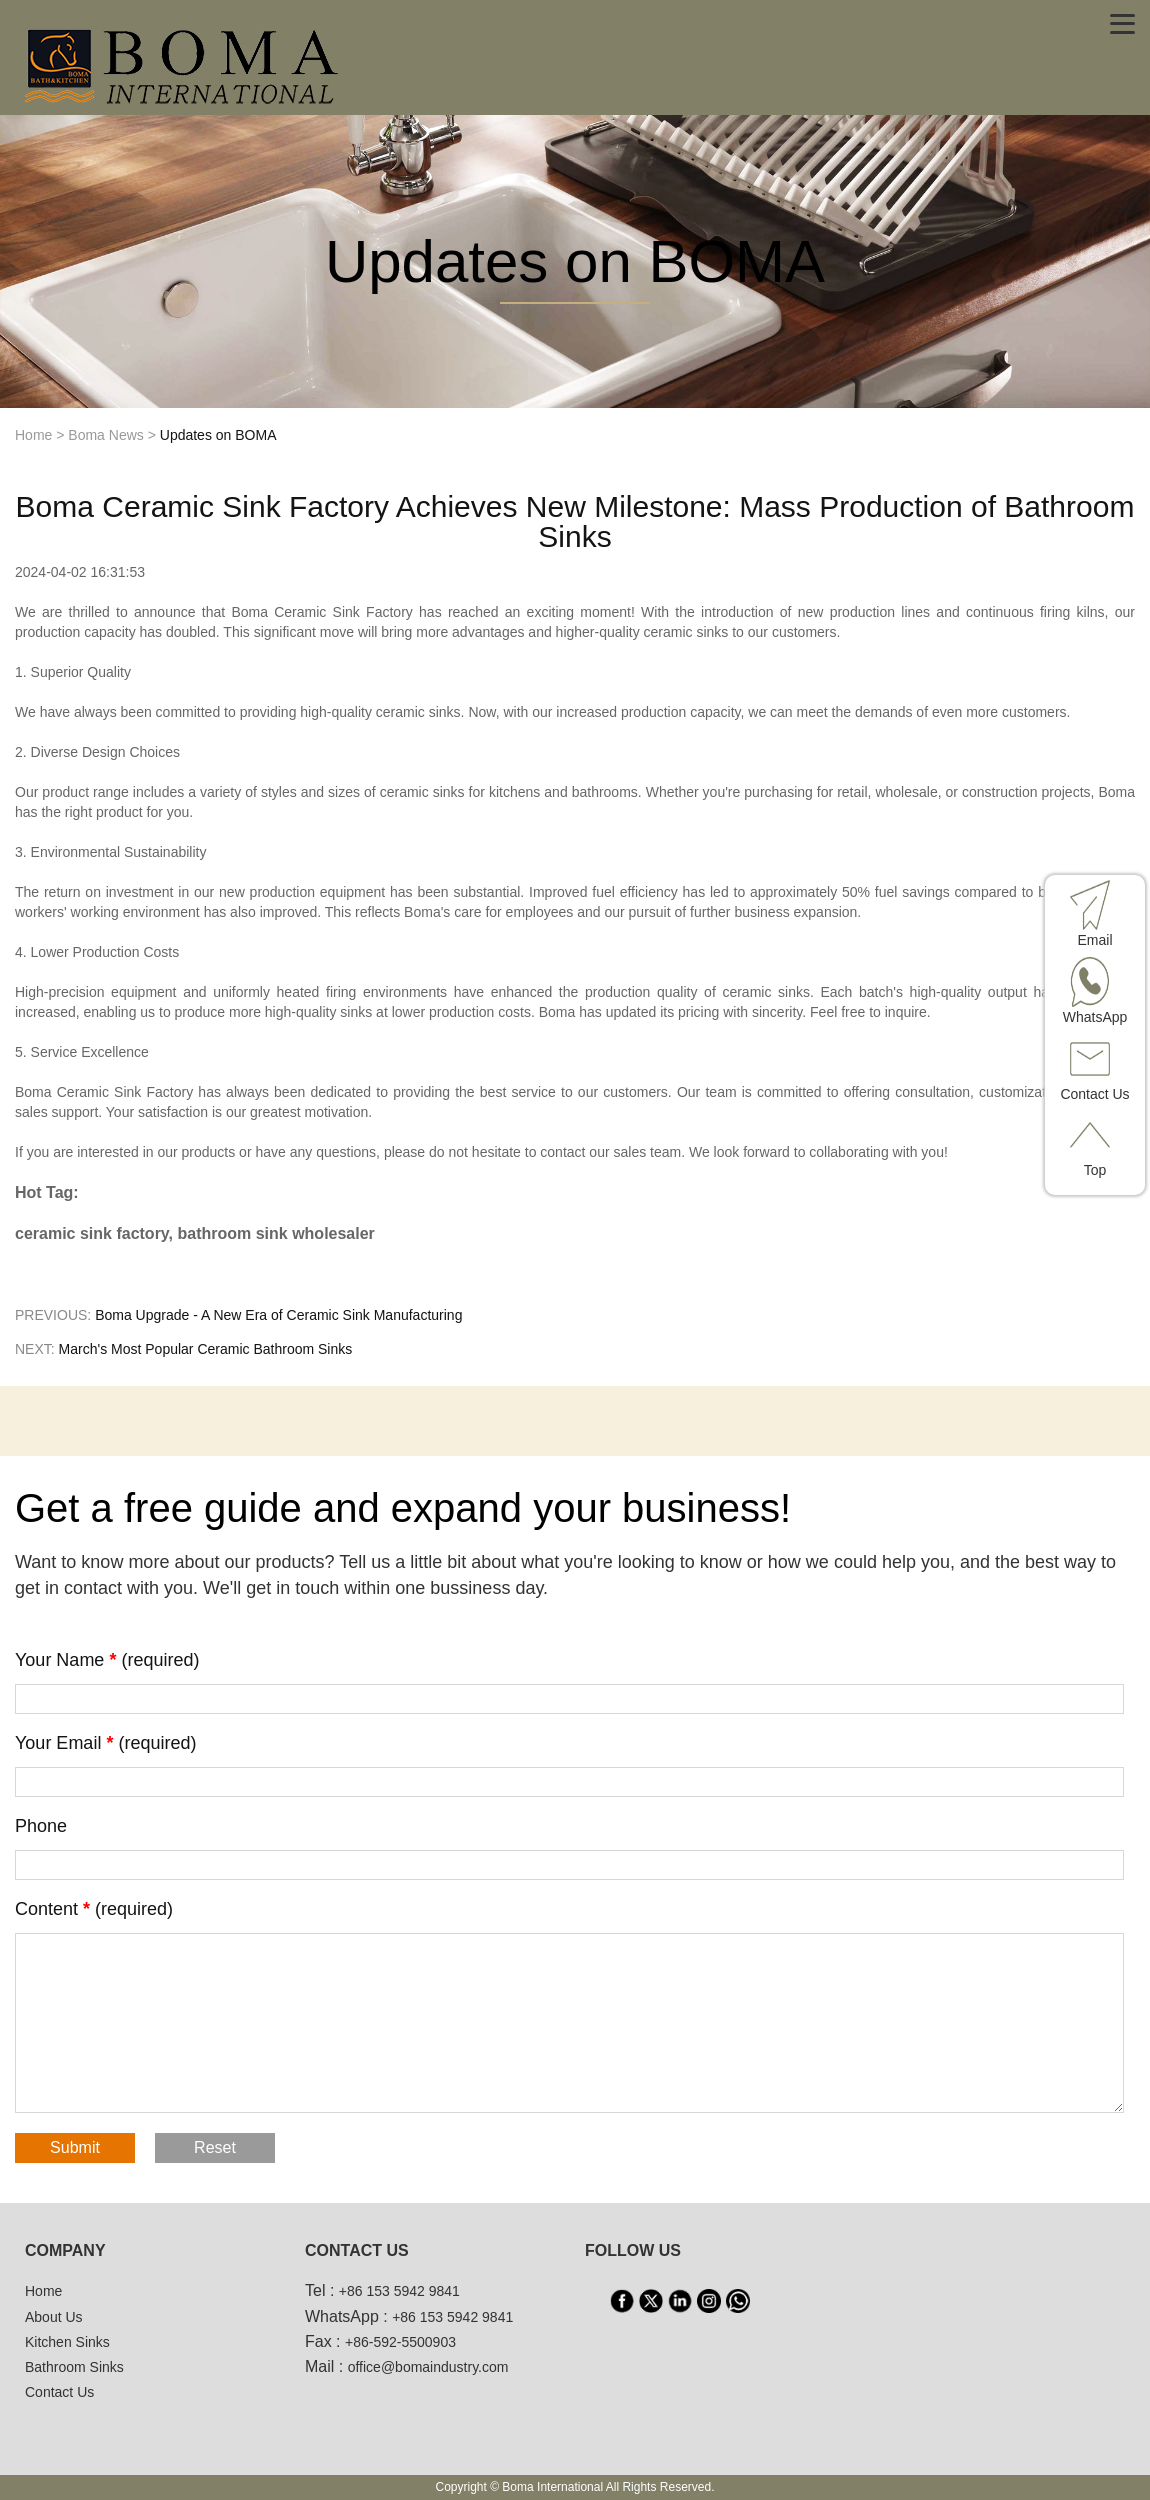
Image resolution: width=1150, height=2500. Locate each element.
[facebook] (622, 2301)
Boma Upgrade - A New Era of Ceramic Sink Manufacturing (278, 1315)
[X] (651, 2301)
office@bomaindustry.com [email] (428, 2367)
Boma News (105, 435)
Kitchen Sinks (67, 2342)
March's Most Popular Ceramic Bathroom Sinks (206, 1349)
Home (33, 435)
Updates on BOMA (218, 435)
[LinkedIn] (680, 2301)
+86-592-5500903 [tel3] (400, 2342)
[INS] (709, 2301)
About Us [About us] (54, 2317)
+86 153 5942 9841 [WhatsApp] (452, 2317)
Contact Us (59, 2392)
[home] (184, 64)
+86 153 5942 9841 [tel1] (399, 2291)
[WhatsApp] (738, 2301)
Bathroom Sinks (74, 2367)
